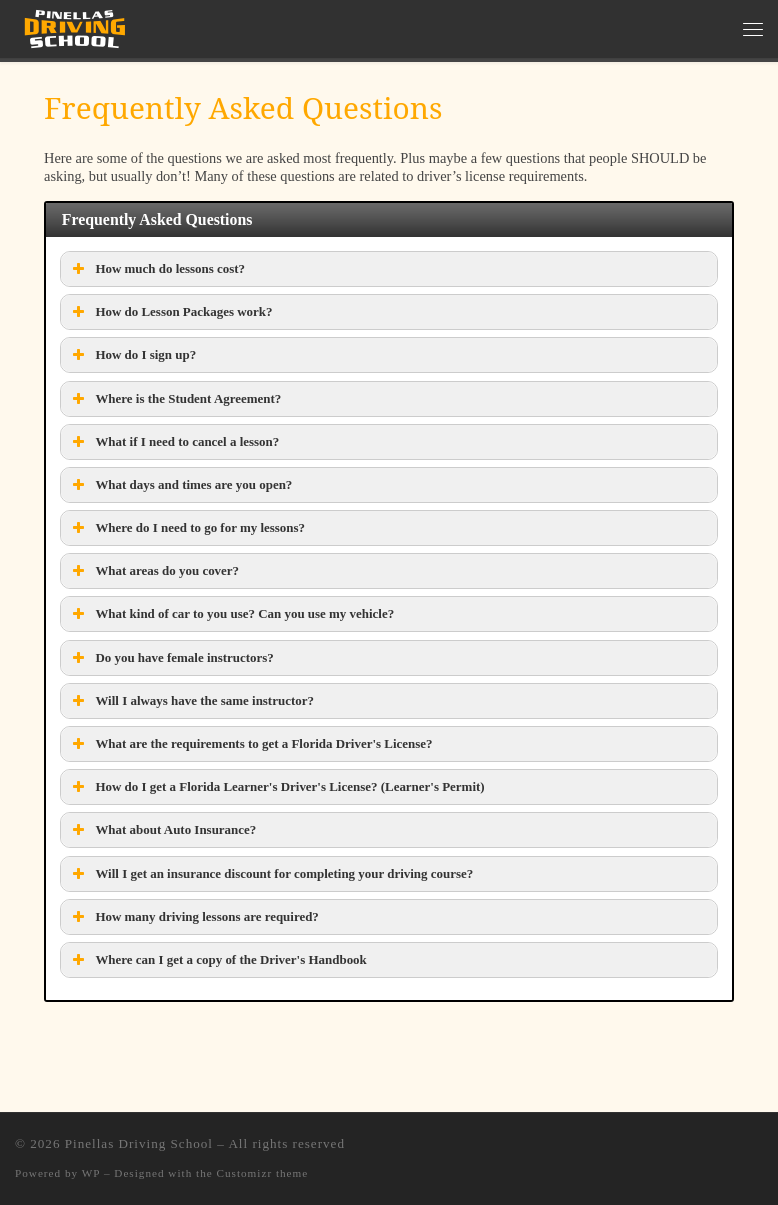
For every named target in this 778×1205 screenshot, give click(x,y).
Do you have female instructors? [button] (170, 658)
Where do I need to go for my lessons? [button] (186, 528)
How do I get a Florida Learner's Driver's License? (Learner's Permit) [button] (276, 787)
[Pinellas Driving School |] (75, 27)
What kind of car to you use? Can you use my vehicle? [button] (231, 614)
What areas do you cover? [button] (153, 571)
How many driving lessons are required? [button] (193, 917)
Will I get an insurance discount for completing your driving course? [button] (270, 874)
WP (91, 1173)
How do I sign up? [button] (132, 355)
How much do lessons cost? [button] (156, 269)
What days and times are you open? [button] (180, 485)
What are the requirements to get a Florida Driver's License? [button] (250, 744)
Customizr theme (263, 1173)
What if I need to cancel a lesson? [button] (173, 442)
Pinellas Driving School (139, 1143)
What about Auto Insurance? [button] (162, 830)
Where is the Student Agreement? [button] (174, 399)
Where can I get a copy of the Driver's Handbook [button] (217, 960)
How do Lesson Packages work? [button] (170, 312)
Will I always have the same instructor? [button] (191, 701)
